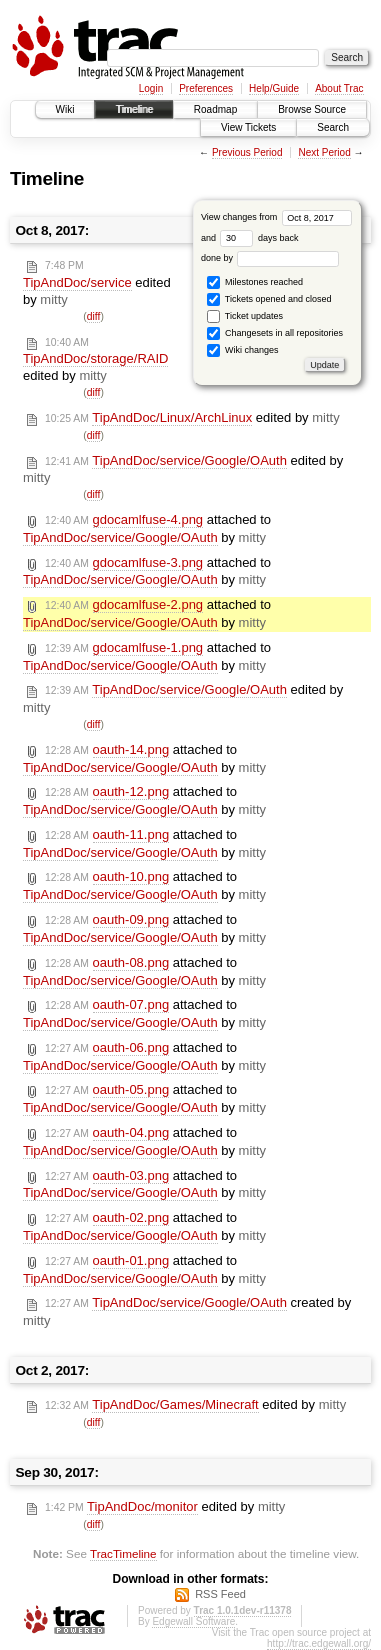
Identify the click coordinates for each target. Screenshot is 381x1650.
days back (259, 238)
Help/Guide (274, 88)
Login (151, 88)
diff (94, 316)
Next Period (324, 152)
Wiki (65, 109)
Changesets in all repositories (275, 333)
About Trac (339, 88)
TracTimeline (123, 1553)
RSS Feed (220, 1594)
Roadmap (215, 109)
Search (333, 127)
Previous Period (247, 152)
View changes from (276, 217)
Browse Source (312, 109)
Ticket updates (245, 316)
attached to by (147, 529)
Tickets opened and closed (269, 299)
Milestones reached (255, 282)
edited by (97, 283)
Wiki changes (242, 350)
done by (270, 258)
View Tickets (248, 127)
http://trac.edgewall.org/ (319, 1643)
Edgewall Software (193, 1621)
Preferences (206, 88)
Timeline (133, 109)
